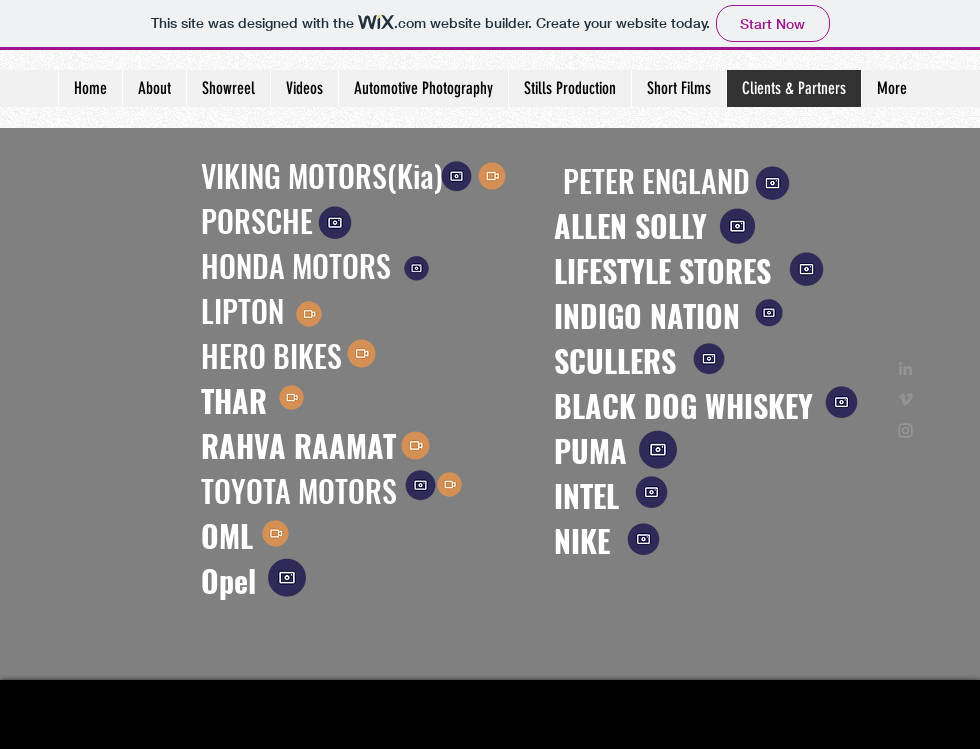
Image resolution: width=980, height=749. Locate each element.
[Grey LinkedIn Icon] (905, 368)
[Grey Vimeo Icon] (905, 399)
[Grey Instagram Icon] (905, 430)
